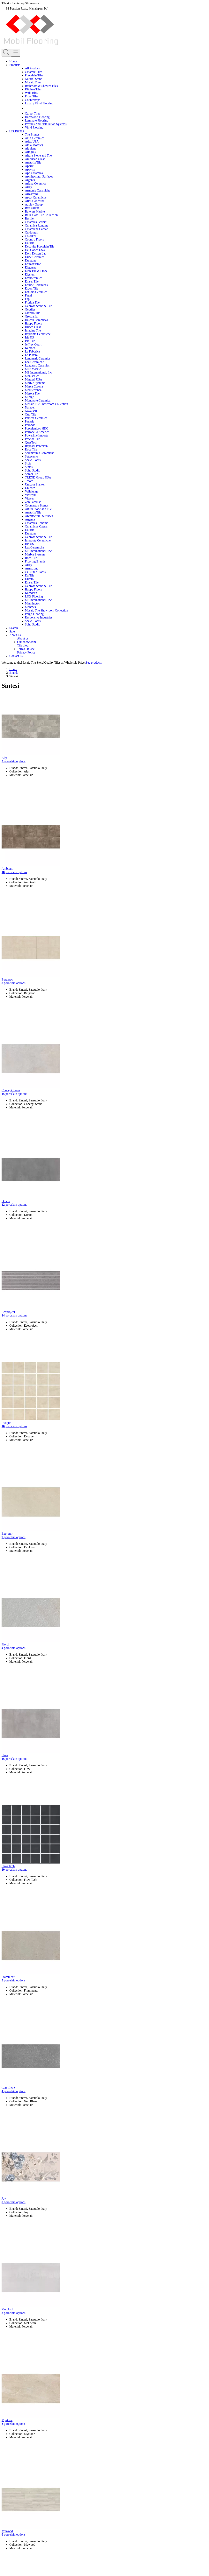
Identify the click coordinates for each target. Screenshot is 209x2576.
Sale (12, 631)
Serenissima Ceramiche (39, 453)
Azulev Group (34, 204)
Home (13, 61)
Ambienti (14, 870)
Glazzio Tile (32, 313)
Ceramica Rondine (36, 225)
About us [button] (15, 635)
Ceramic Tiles (33, 71)
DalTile (29, 243)
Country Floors (34, 239)
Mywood (14, 2532)
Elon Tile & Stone (36, 271)
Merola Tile (32, 393)
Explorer (14, 1535)
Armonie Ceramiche (37, 190)
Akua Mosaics (34, 145)
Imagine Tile (33, 330)
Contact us (16, 656)
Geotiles (30, 309)
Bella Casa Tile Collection (41, 215)
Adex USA (32, 141)
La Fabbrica (32, 351)
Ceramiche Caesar (36, 229)
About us (22, 638)
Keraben (30, 348)
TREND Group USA (38, 477)
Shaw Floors (33, 460)
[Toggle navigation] (15, 53)
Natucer (30, 407)
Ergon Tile (31, 288)
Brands (13, 672)
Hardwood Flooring (37, 117)
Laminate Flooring (36, 120)
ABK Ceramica (34, 138)
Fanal (28, 295)
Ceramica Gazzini (36, 222)
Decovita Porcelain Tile (39, 246)
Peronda (30, 425)
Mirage (29, 397)
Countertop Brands (37, 505)
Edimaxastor (33, 264)
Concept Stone (14, 1092)
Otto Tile (30, 414)
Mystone (14, 2422)
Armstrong (31, 194)
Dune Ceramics (34, 257)
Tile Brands (32, 134)
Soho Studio (32, 470)
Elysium (30, 274)
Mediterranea (33, 390)
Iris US (29, 337)
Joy (14, 2200)
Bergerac (14, 981)
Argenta (30, 180)
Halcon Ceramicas (36, 320)
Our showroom (26, 642)
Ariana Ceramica (35, 183)
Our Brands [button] (16, 131)
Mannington (32, 603)
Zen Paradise (33, 502)
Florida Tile (32, 302)
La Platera (31, 355)
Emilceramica (33, 278)
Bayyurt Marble (35, 211)
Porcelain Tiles (34, 75)
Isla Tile (30, 341)
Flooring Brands (35, 561)
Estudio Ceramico (36, 292)
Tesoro (29, 481)
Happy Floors (33, 323)
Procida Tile (32, 439)
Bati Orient (32, 208)
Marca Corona (34, 386)
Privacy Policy (26, 652)
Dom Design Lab (35, 253)
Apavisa (30, 169)
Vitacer (29, 498)
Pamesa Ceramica (36, 418)
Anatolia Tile (33, 162)
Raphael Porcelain (36, 446)
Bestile (29, 218)
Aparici (29, 166)
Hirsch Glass (33, 327)
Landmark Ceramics (37, 358)
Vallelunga (31, 491)
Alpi (14, 759)
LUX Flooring (34, 596)
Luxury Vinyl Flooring (39, 103)
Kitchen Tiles (33, 89)
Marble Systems (35, 383)
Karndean (31, 593)
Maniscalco (32, 376)
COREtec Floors (35, 572)
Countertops (32, 99)
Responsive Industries (38, 617)
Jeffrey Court (33, 344)
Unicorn (30, 488)
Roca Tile (31, 449)
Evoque (14, 1424)
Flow (14, 1757)
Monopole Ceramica (37, 400)
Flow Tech (14, 1867)
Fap (27, 299)
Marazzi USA (33, 379)
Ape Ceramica (34, 173)
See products (94, 662)
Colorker (30, 236)
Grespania (31, 316)
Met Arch (14, 2311)
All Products (33, 68)
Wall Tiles (31, 92)
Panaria (29, 421)
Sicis (28, 463)
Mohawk (30, 607)
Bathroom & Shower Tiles (41, 85)
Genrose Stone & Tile (38, 306)
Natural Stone (33, 78)
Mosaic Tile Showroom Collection (46, 404)
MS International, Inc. (38, 372)
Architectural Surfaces (39, 176)
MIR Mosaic (33, 369)
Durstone (30, 260)
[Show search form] (6, 53)
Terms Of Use (26, 649)
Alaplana (30, 148)
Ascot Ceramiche (36, 197)
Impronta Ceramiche (38, 334)
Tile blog (22, 645)
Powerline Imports (36, 435)
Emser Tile (32, 281)
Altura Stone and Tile (38, 155)
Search (13, 628)
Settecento (31, 456)
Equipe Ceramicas (36, 285)
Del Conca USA (35, 250)
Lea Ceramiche (34, 362)
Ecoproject (14, 1313)
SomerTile (31, 474)
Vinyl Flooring (34, 127)
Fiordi (14, 1646)
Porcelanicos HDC (36, 428)
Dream (14, 1202)
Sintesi (29, 467)
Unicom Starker (35, 484)
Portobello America (37, 432)
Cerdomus (31, 232)
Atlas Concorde (34, 201)
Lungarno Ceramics (37, 365)
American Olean (35, 159)
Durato (29, 579)
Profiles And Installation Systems (46, 124)
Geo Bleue (14, 2089)
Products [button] (14, 64)
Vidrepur (30, 495)
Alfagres (30, 152)
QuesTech (31, 442)
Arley (28, 187)
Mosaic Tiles (33, 82)
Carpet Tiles (32, 113)
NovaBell (31, 411)
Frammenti (14, 1978)
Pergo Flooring (34, 614)
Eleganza (30, 267)
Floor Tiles (32, 96)
